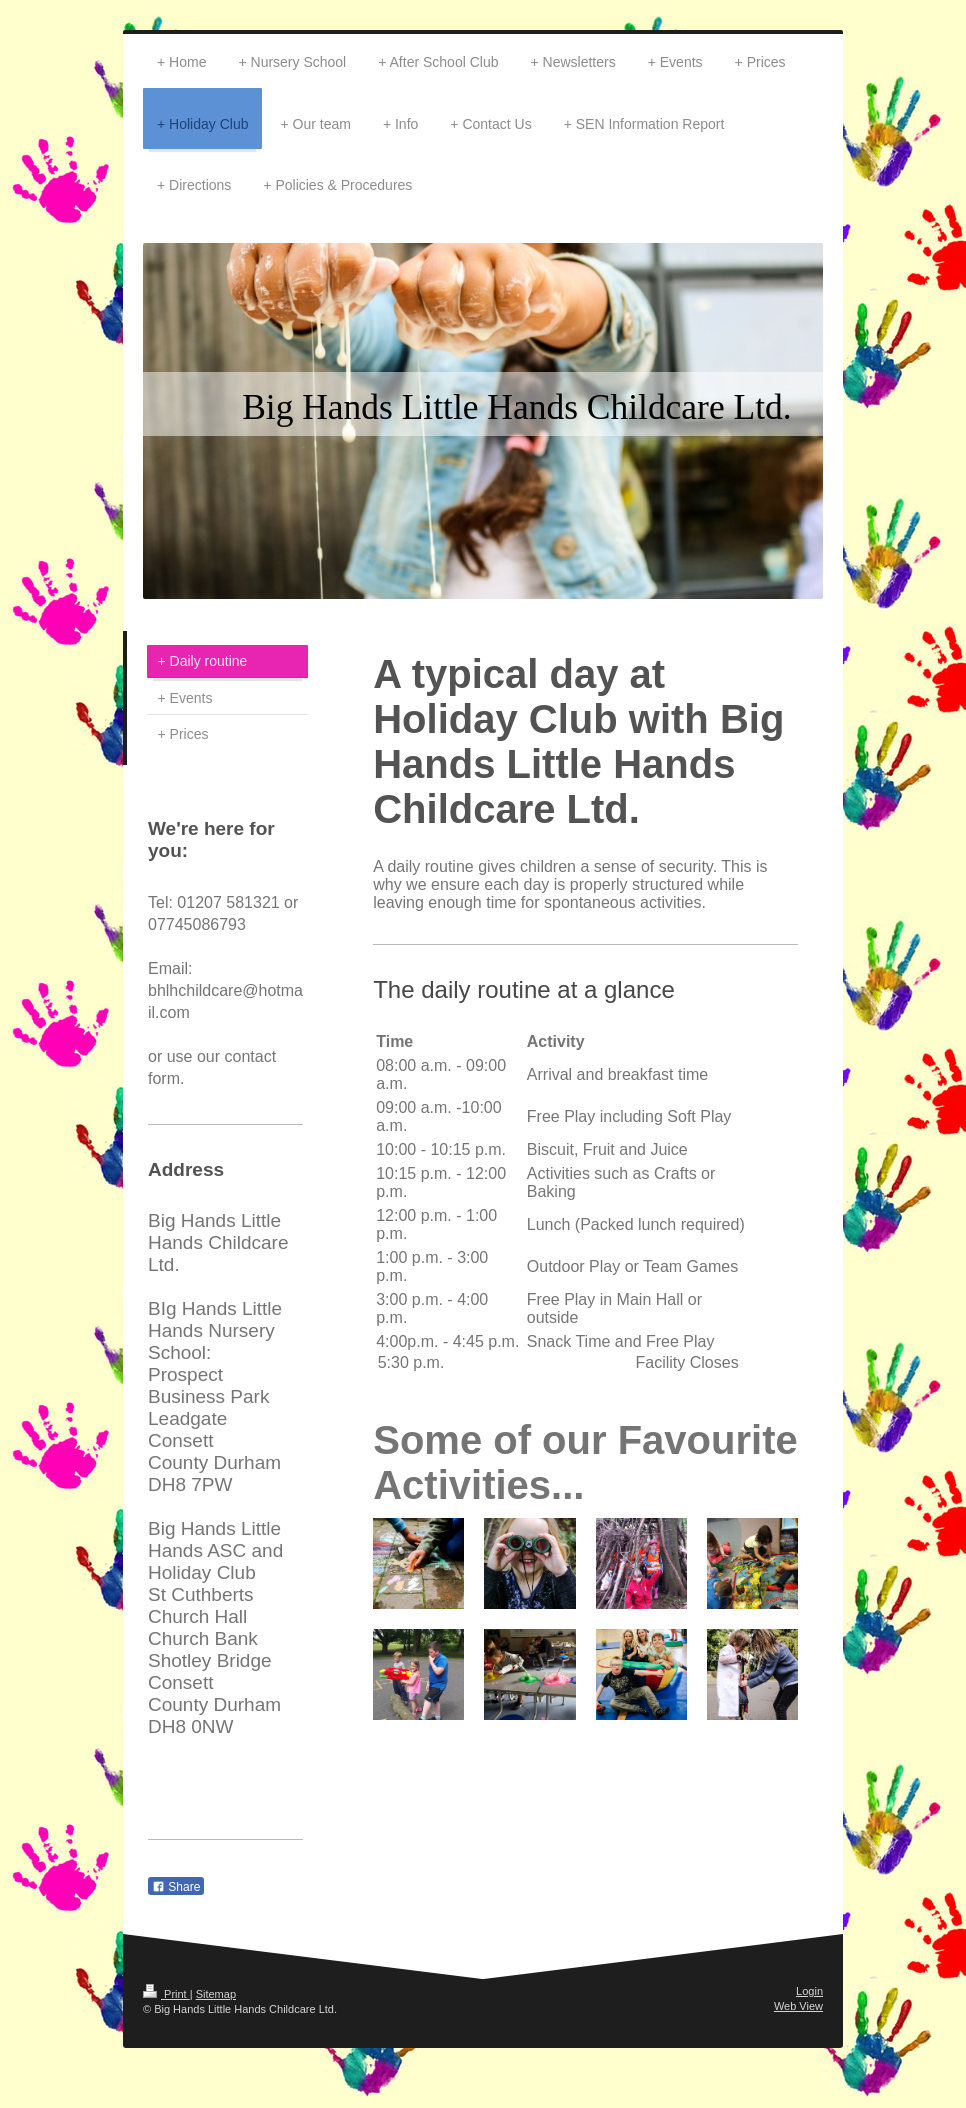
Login (809, 1991)
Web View (798, 2006)
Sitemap (216, 1994)
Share (176, 1887)
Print (166, 1994)
